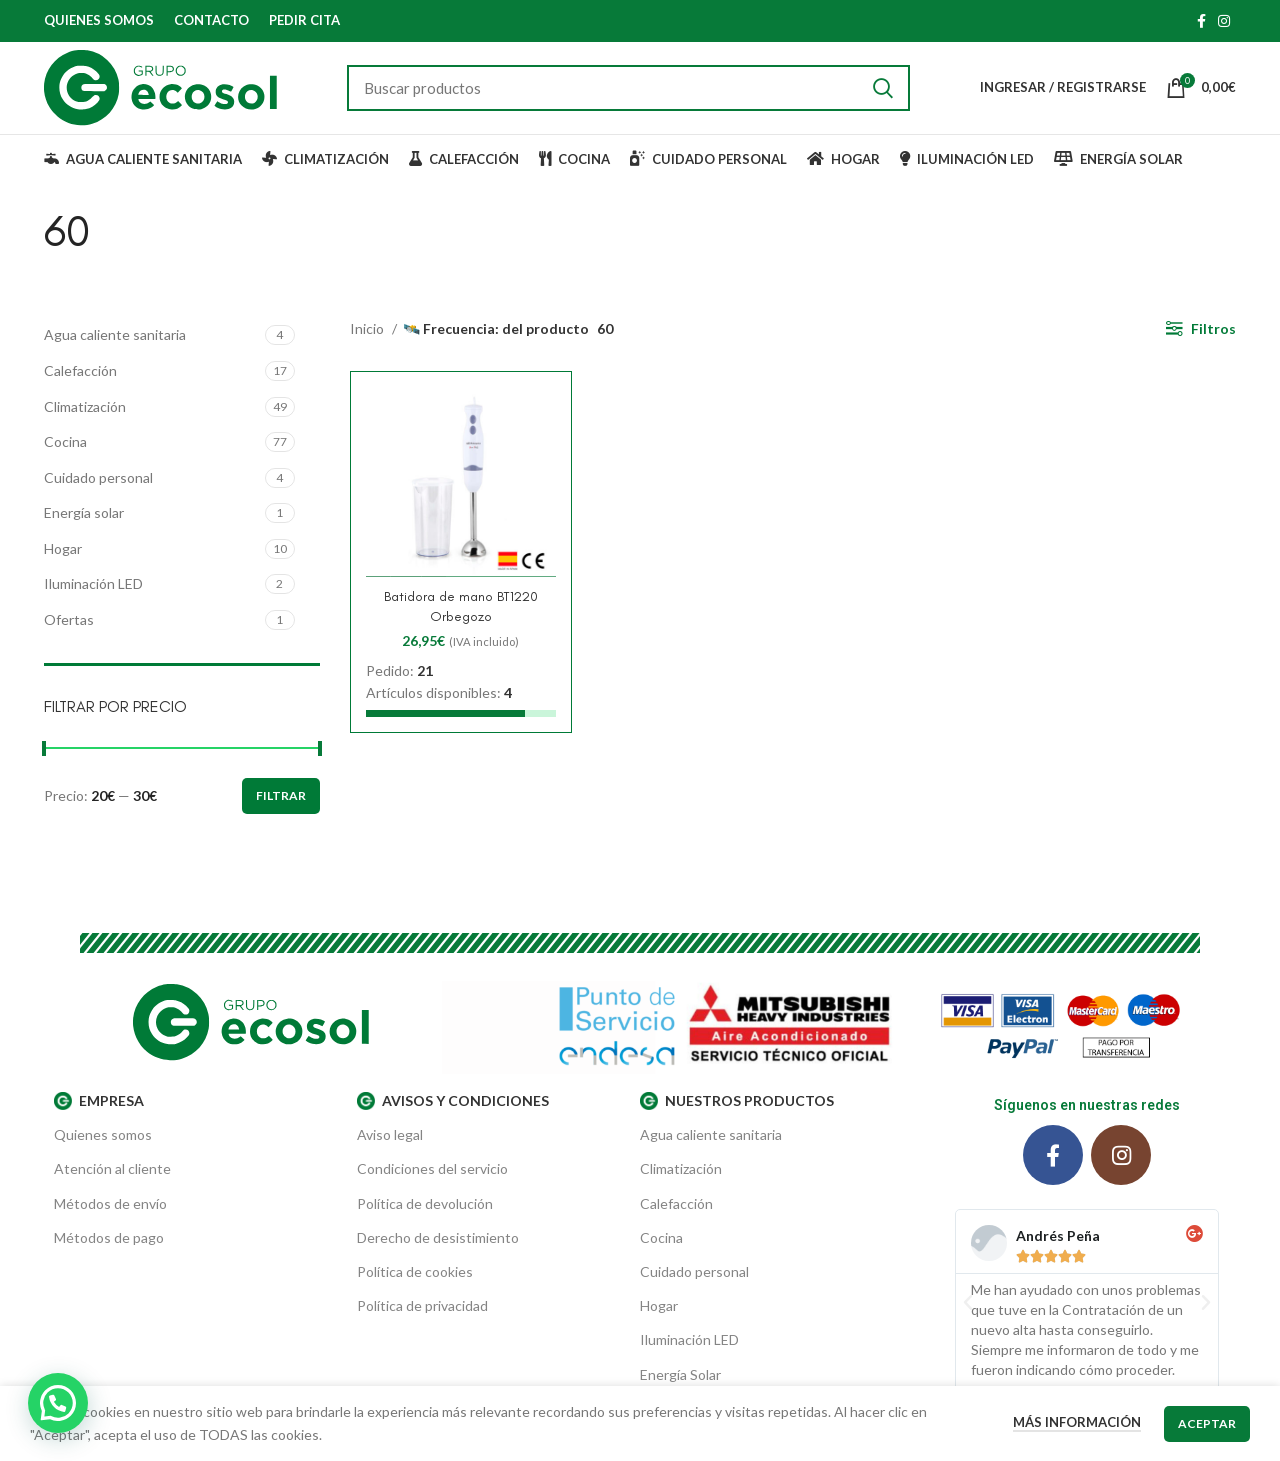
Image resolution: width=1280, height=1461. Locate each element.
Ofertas (69, 632)
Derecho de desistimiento (438, 1249)
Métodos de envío (110, 1215)
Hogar (63, 560)
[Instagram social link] (1224, 21)
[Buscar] (630, 94)
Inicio (368, 341)
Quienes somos (103, 1147)
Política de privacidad (422, 1318)
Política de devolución (425, 1215)
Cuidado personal (98, 489)
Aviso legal (390, 1147)
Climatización (85, 418)
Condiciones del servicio (432, 1181)
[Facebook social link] (1201, 21)
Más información (1077, 1422)
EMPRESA (99, 1114)
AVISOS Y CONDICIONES (453, 1114)
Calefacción (80, 382)
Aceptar (1207, 1423)
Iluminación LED (93, 596)
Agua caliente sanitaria (115, 347)
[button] (968, 1315)
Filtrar (281, 808)
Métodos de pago (109, 1249)
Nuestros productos (737, 1114)
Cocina (65, 454)
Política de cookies (415, 1284)
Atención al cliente (112, 1181)
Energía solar (84, 525)
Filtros (1213, 341)
